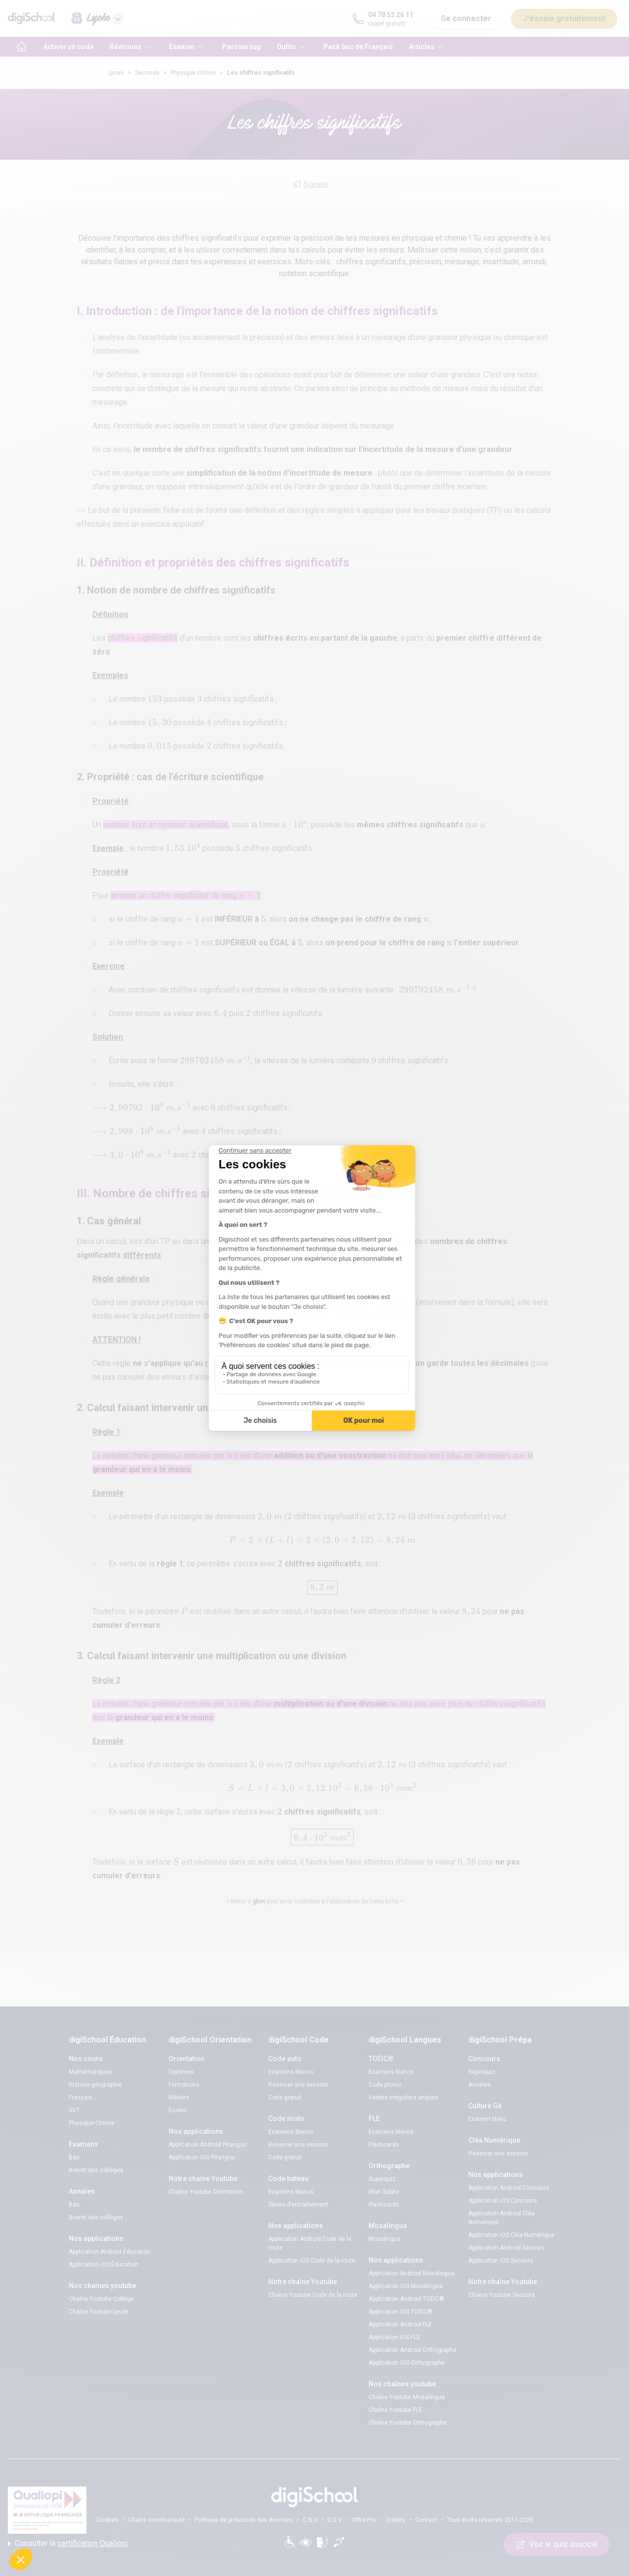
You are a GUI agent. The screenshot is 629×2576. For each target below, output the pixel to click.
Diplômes (181, 2071)
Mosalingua (384, 2239)
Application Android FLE (400, 2324)
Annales (479, 2084)
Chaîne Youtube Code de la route (312, 2295)
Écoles (178, 2110)
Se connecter (466, 18)
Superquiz (382, 2179)
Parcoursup (241, 47)
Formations (184, 2084)
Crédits (395, 2520)
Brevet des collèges (96, 2170)
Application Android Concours (508, 2187)
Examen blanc (487, 2119)
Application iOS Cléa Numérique (511, 2235)
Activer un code (68, 47)
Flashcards (384, 2144)
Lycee (116, 72)
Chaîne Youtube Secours (501, 2295)
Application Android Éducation (109, 2251)
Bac (74, 2157)
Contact (426, 2520)
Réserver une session (298, 2084)
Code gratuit (285, 2097)
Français (80, 2097)
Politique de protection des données (244, 2520)
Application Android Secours (506, 2247)
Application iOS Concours (502, 2200)
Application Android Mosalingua (412, 2273)
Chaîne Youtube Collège (101, 2298)
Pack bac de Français (358, 47)
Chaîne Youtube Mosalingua (407, 2397)
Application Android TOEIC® (406, 2298)
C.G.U (310, 2520)
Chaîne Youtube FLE (395, 2409)
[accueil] (21, 47)
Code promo (385, 2084)
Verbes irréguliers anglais (403, 2097)
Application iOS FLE (394, 2337)
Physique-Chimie (91, 2123)
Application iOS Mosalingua (406, 2286)
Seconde (147, 72)
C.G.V (334, 2520)
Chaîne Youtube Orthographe (408, 2422)
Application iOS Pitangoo (202, 2157)
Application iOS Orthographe (407, 2362)
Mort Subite (384, 2191)
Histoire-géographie (95, 2084)
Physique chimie (193, 72)
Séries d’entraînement (298, 2204)
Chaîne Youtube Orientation (206, 2191)
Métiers (179, 2097)
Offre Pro (364, 2520)
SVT (74, 2110)
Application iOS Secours (500, 2260)
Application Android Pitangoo (208, 2144)
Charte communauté (156, 2520)
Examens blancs (291, 2071)
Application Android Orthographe (413, 2350)
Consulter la (68, 2543)
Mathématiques (90, 2071)
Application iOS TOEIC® (400, 2311)
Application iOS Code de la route (311, 2260)
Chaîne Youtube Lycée (99, 2311)
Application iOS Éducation (104, 2264)
